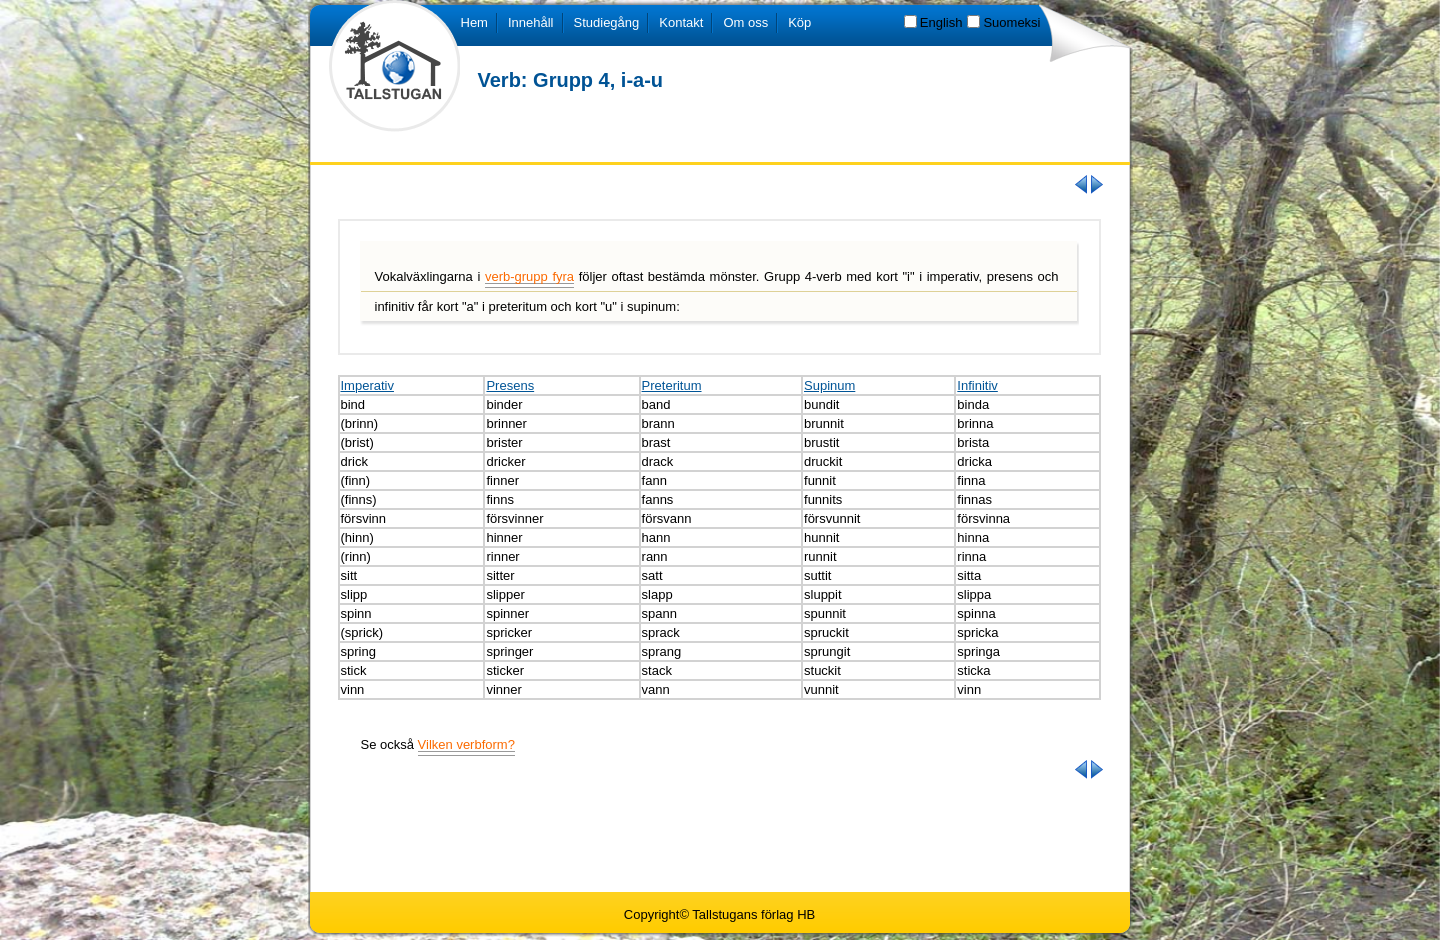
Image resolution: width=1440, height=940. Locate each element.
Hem (474, 22)
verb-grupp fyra (529, 276)
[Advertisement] (720, 834)
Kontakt (681, 22)
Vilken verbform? (466, 744)
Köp (799, 22)
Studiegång (607, 22)
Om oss (745, 22)
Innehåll (531, 22)
